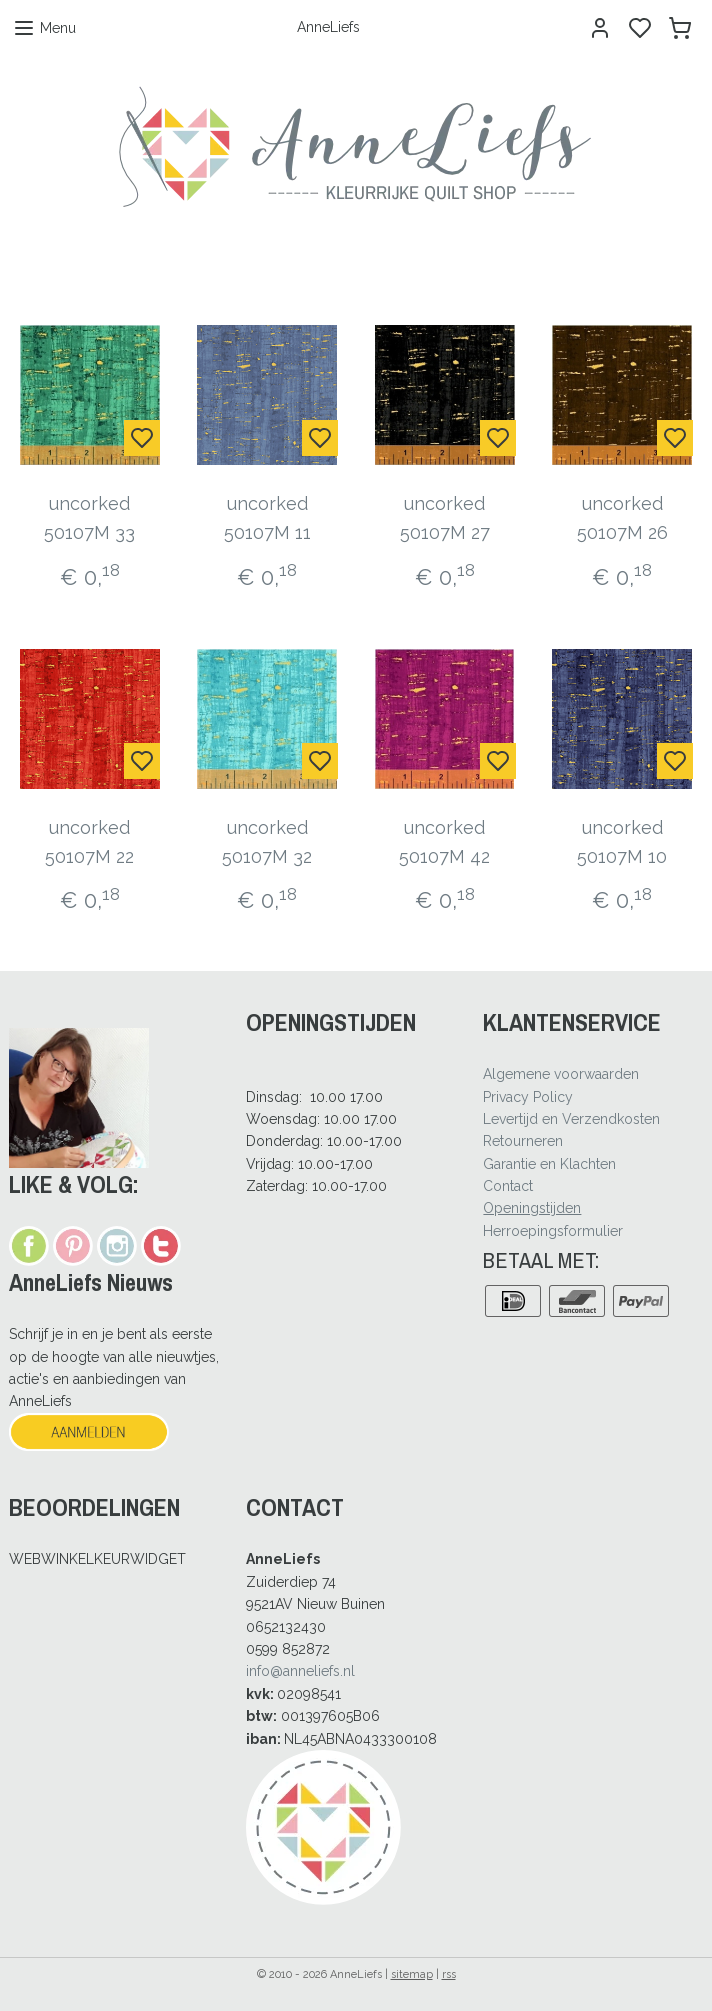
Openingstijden (532, 1208)
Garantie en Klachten (549, 1164)
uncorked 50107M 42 (444, 842)
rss (449, 1974)
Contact (508, 1186)
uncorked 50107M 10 (622, 842)
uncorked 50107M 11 (267, 518)
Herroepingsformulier (553, 1231)
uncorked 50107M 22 (89, 842)
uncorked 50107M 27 (445, 518)
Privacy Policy (528, 1097)
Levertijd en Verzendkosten (571, 1119)
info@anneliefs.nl (300, 1671)
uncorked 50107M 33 (89, 518)
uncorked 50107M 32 (267, 842)
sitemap (412, 1974)
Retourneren (523, 1141)
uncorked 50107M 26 (622, 518)
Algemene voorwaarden (561, 1074)
